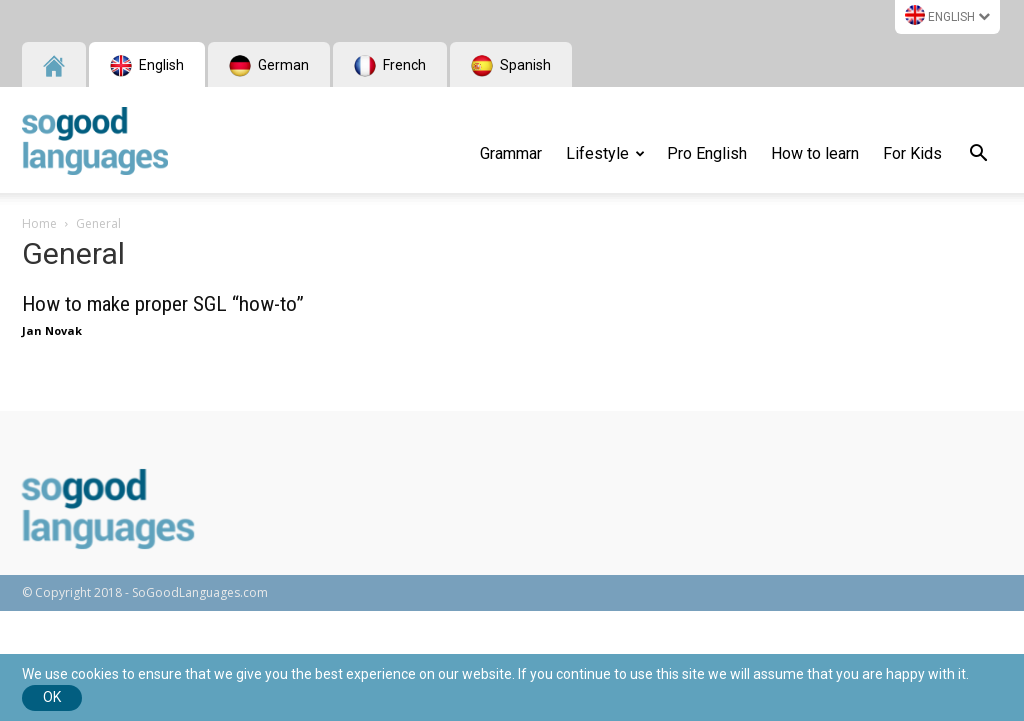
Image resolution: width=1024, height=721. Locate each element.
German (269, 66)
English (947, 15)
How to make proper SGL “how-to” (163, 304)
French (390, 66)
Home (39, 223)
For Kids (912, 153)
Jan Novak (52, 330)
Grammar (511, 153)
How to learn (815, 153)
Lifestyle (605, 153)
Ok (52, 697)
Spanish (511, 66)
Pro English (707, 153)
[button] (978, 156)
